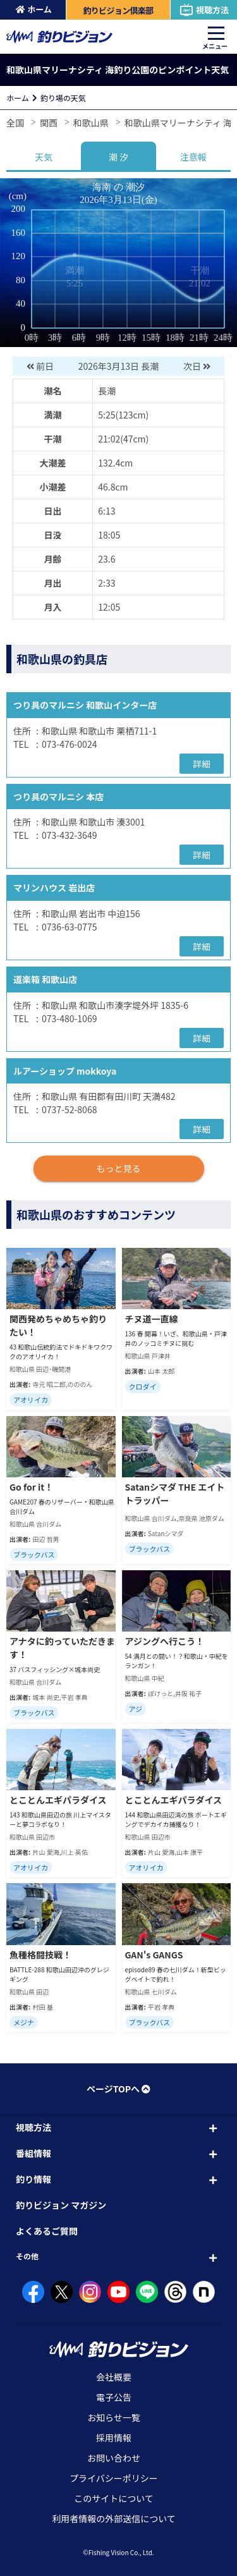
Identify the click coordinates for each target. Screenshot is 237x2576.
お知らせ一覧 (113, 2417)
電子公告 (113, 2397)
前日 (39, 366)
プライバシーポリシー (114, 2478)
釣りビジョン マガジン (61, 2205)
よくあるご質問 (47, 2231)
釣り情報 (33, 2179)
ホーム (34, 9)
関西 (49, 122)
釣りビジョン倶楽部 (118, 10)
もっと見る (119, 1168)
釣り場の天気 (63, 97)
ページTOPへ (118, 2088)
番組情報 (33, 2153)
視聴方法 (204, 10)
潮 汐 (118, 156)
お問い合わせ (113, 2457)
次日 (197, 366)
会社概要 (113, 2377)
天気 (43, 156)
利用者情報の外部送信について (114, 2518)
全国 (15, 122)
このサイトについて (114, 2498)
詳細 (201, 763)
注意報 (193, 156)
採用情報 (113, 2437)
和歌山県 (91, 122)
